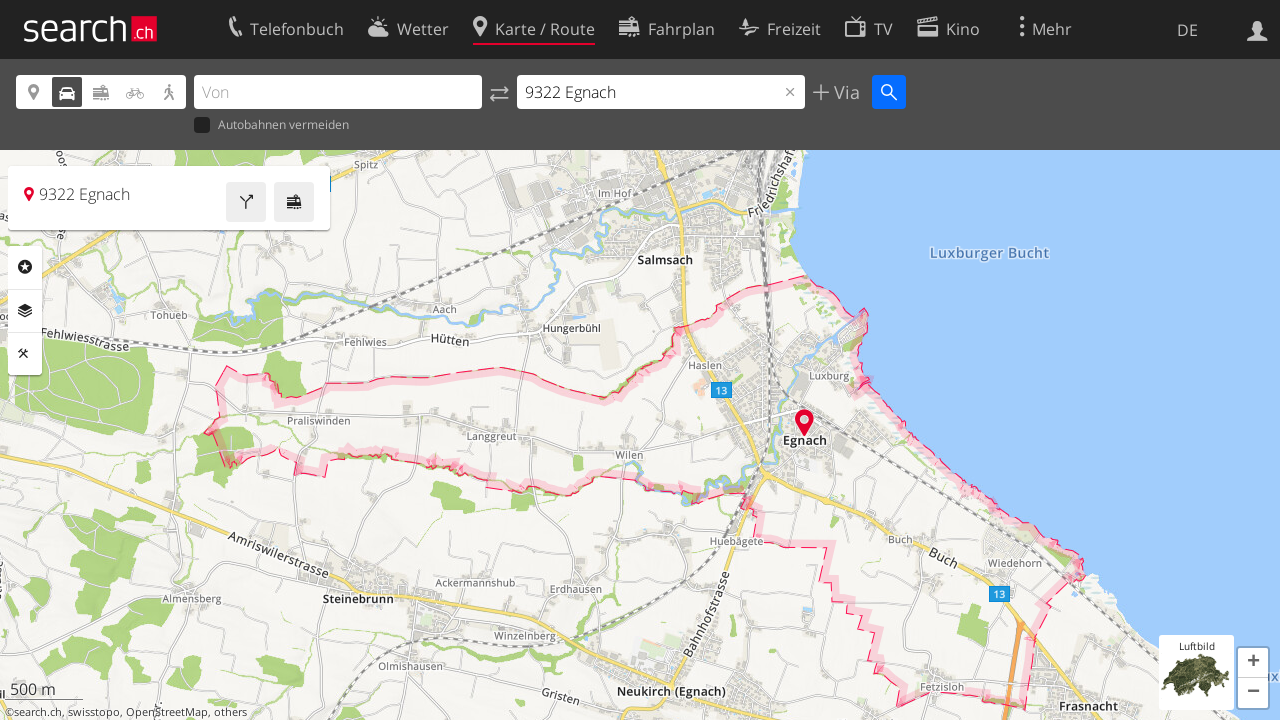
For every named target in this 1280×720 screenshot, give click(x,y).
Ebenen (25, 311)
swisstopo (94, 712)
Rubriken (25, 267)
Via (844, 92)
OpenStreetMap (167, 712)
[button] (1253, 663)
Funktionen (25, 354)
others (230, 712)
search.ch (38, 712)
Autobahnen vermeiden (271, 125)
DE (1187, 30)
